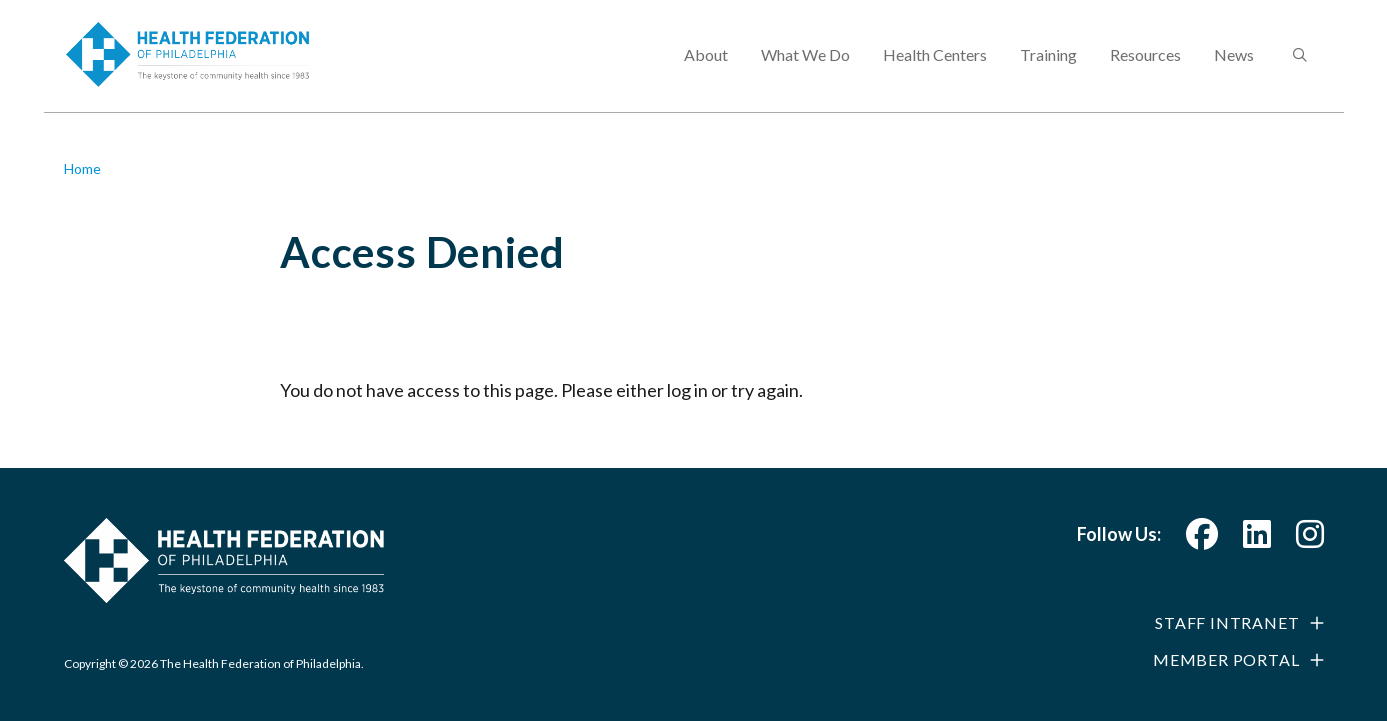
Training (1048, 65)
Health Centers (935, 65)
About (706, 65)
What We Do (805, 65)
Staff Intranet (1227, 622)
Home (82, 168)
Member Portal (1226, 659)
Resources (1145, 65)
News (1234, 65)
